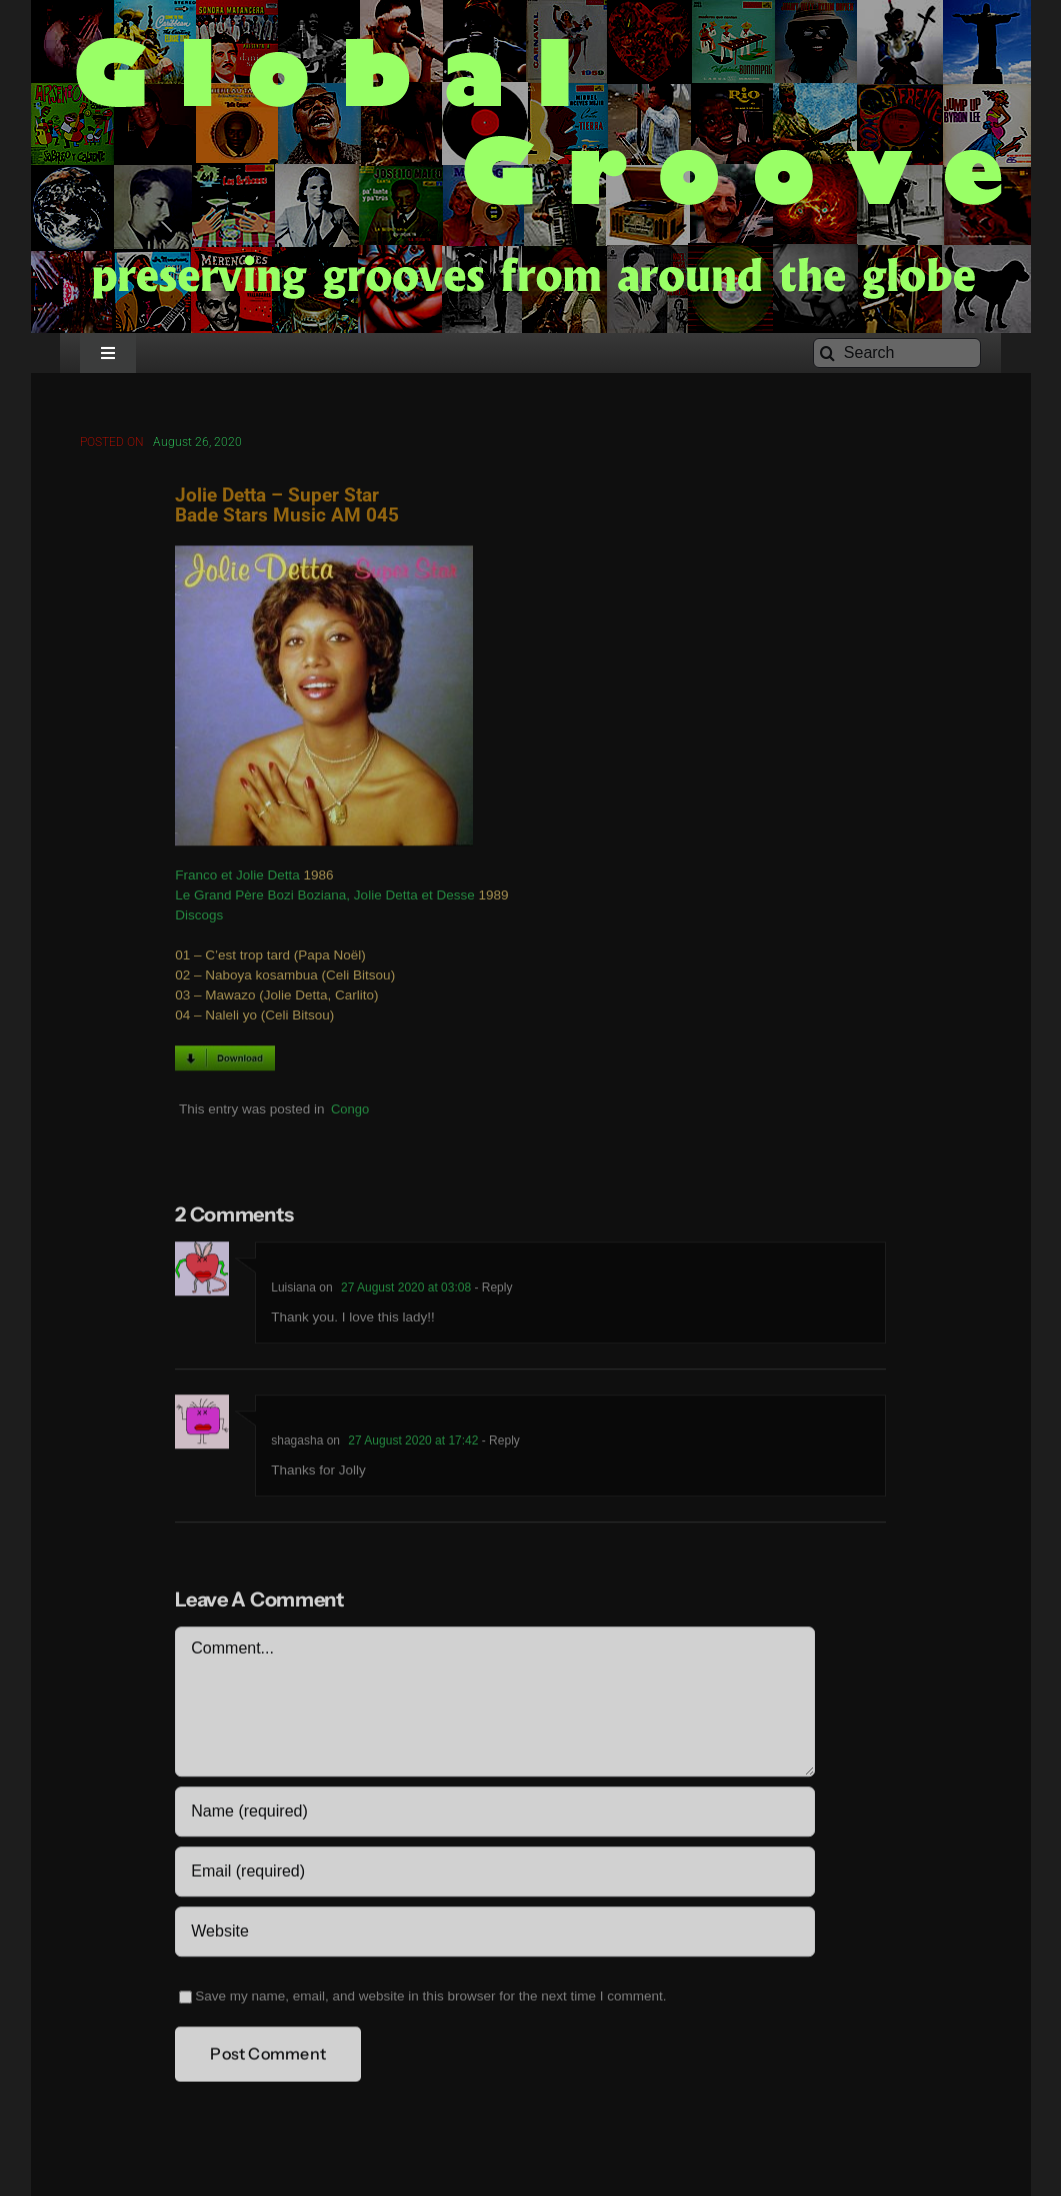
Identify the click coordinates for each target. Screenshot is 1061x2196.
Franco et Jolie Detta (237, 878)
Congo (350, 1111)
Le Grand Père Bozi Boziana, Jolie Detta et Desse (324, 898)
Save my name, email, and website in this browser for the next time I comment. (430, 1999)
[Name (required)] (494, 1815)
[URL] (494, 1935)
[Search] (897, 353)
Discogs (199, 918)
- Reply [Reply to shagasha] (498, 1444)
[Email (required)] (494, 1875)
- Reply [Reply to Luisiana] (491, 1291)
